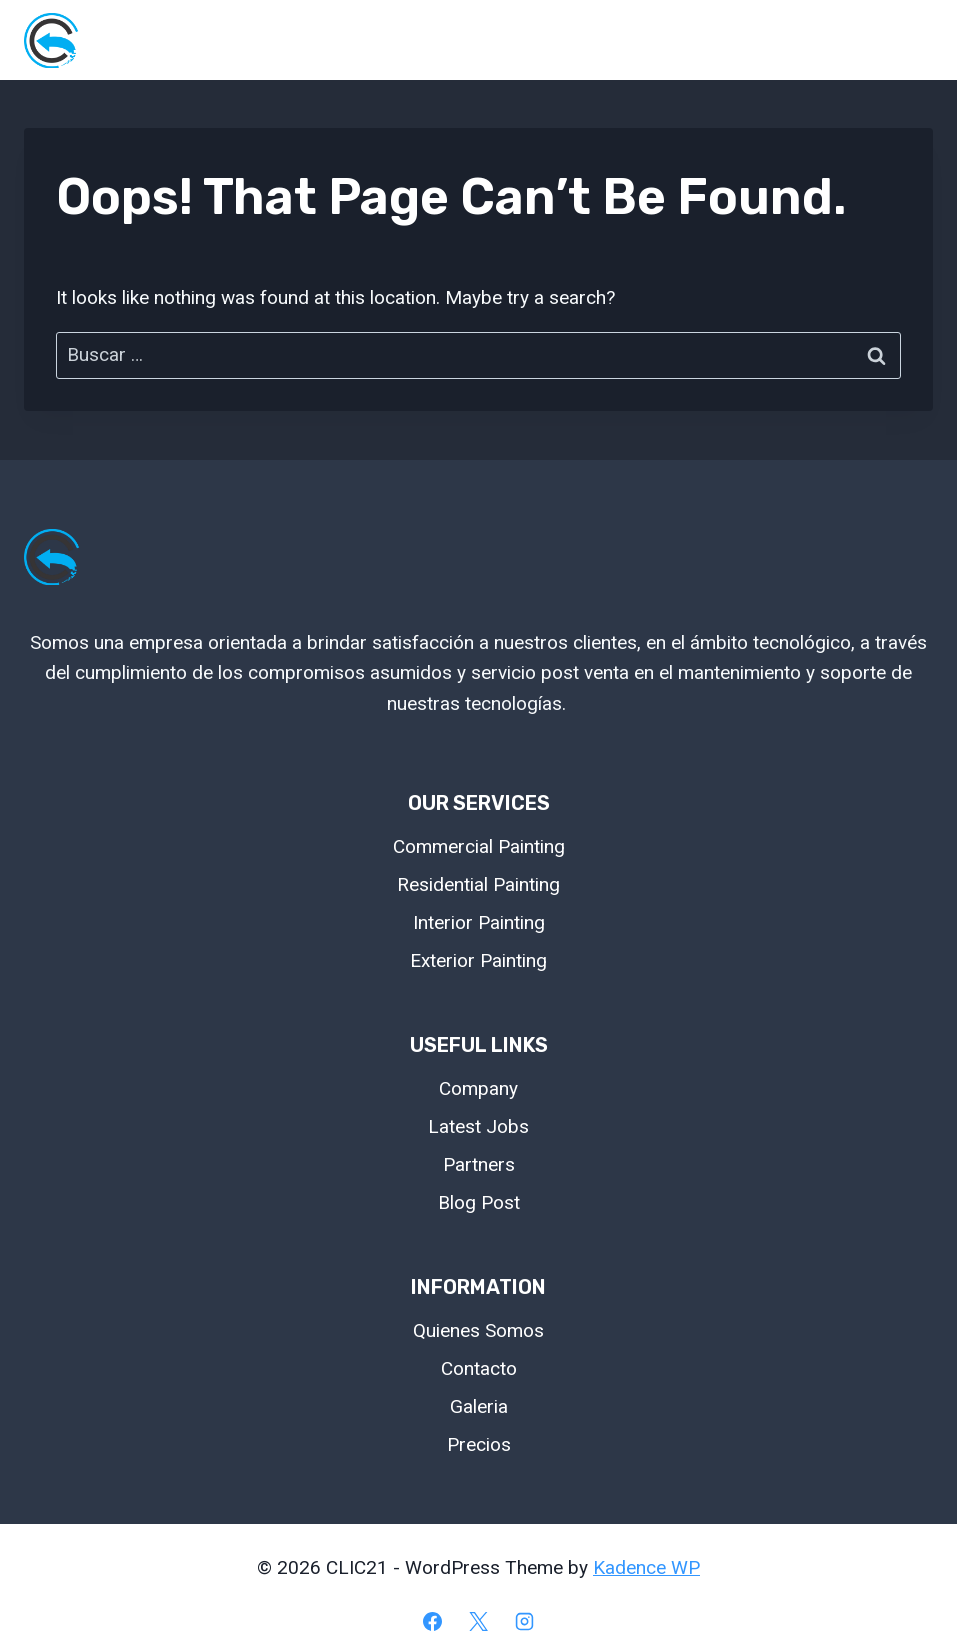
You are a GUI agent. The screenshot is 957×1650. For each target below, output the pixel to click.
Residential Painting (478, 884)
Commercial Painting (479, 846)
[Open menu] (909, 39)
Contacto (479, 1368)
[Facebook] (433, 1621)
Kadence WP (646, 1567)
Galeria (479, 1406)
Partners (479, 1164)
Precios (479, 1444)
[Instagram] (524, 1621)
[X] (479, 1621)
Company (478, 1088)
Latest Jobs (478, 1126)
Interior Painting (479, 922)
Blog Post (479, 1202)
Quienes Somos (478, 1330)
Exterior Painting (478, 960)
